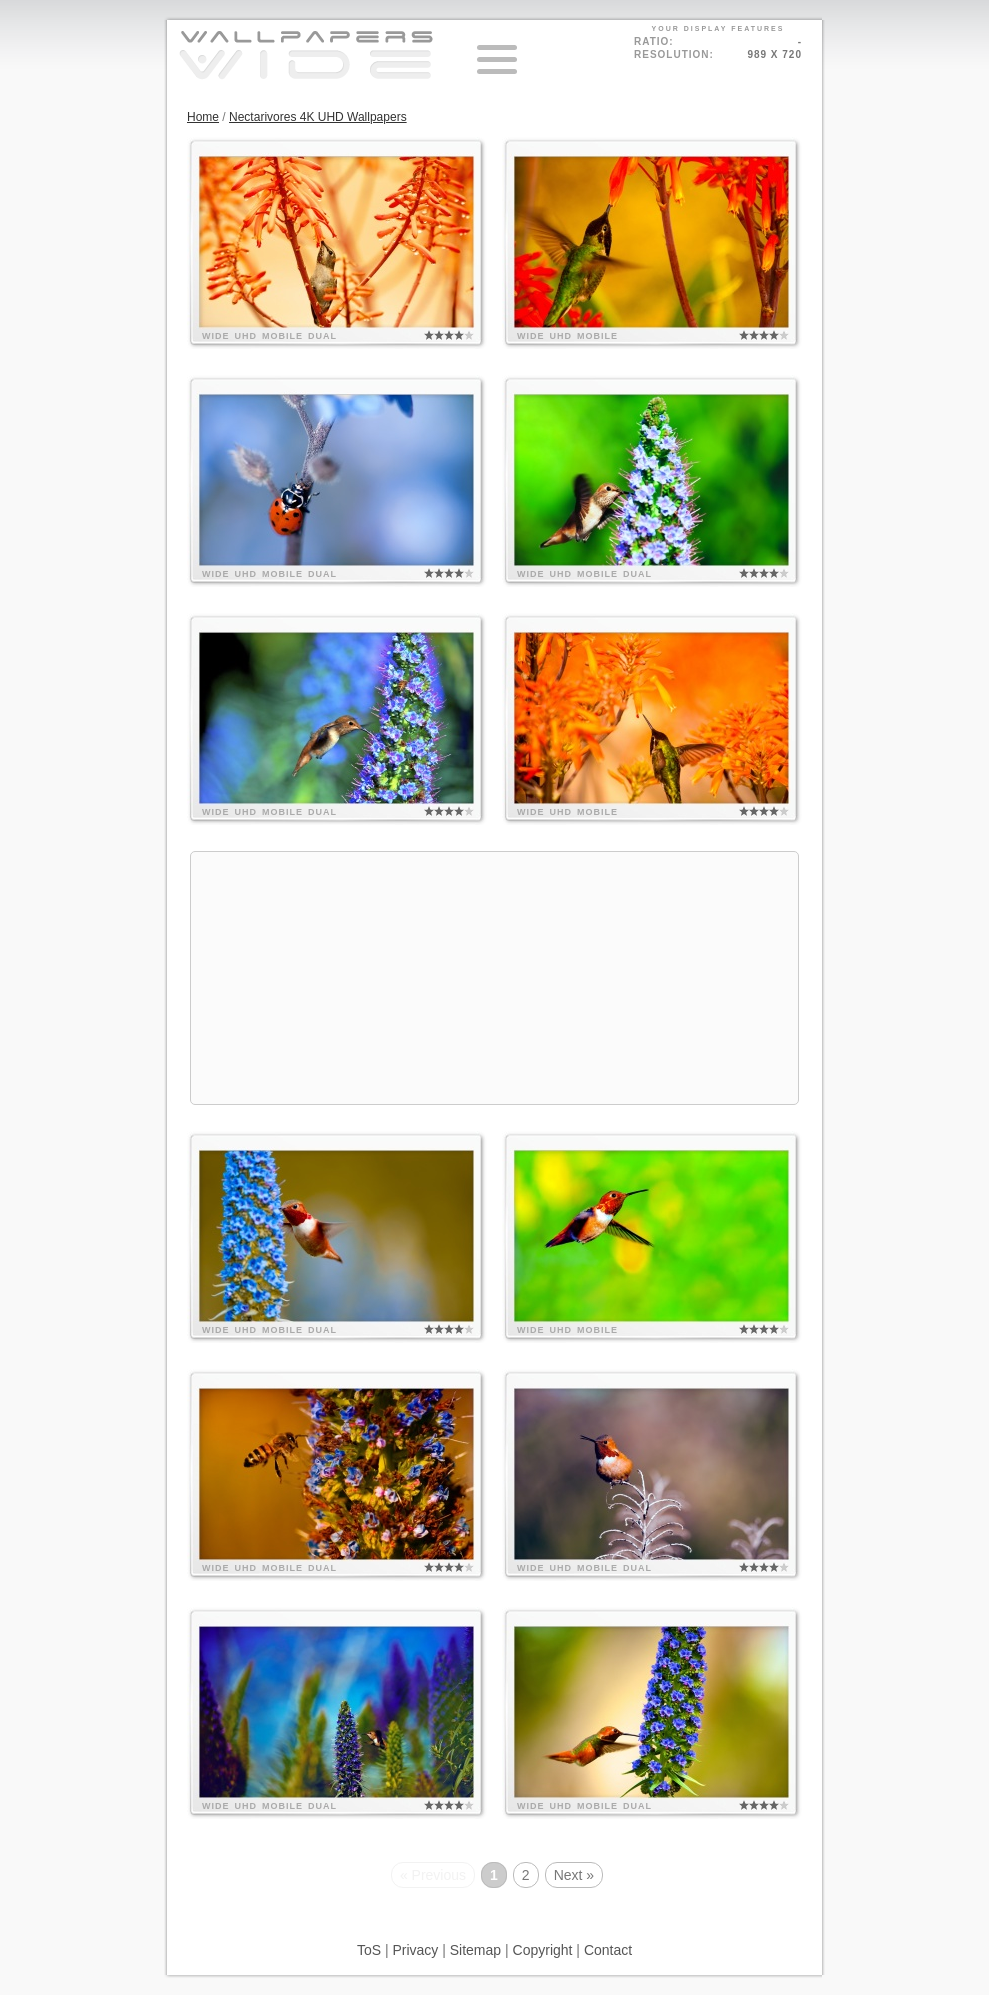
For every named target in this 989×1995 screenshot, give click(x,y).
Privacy (415, 1950)
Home (203, 117)
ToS (369, 1950)
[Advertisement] (494, 978)
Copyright (543, 1950)
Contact (608, 1950)
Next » (574, 1875)
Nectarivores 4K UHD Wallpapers (318, 117)
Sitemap (475, 1950)
